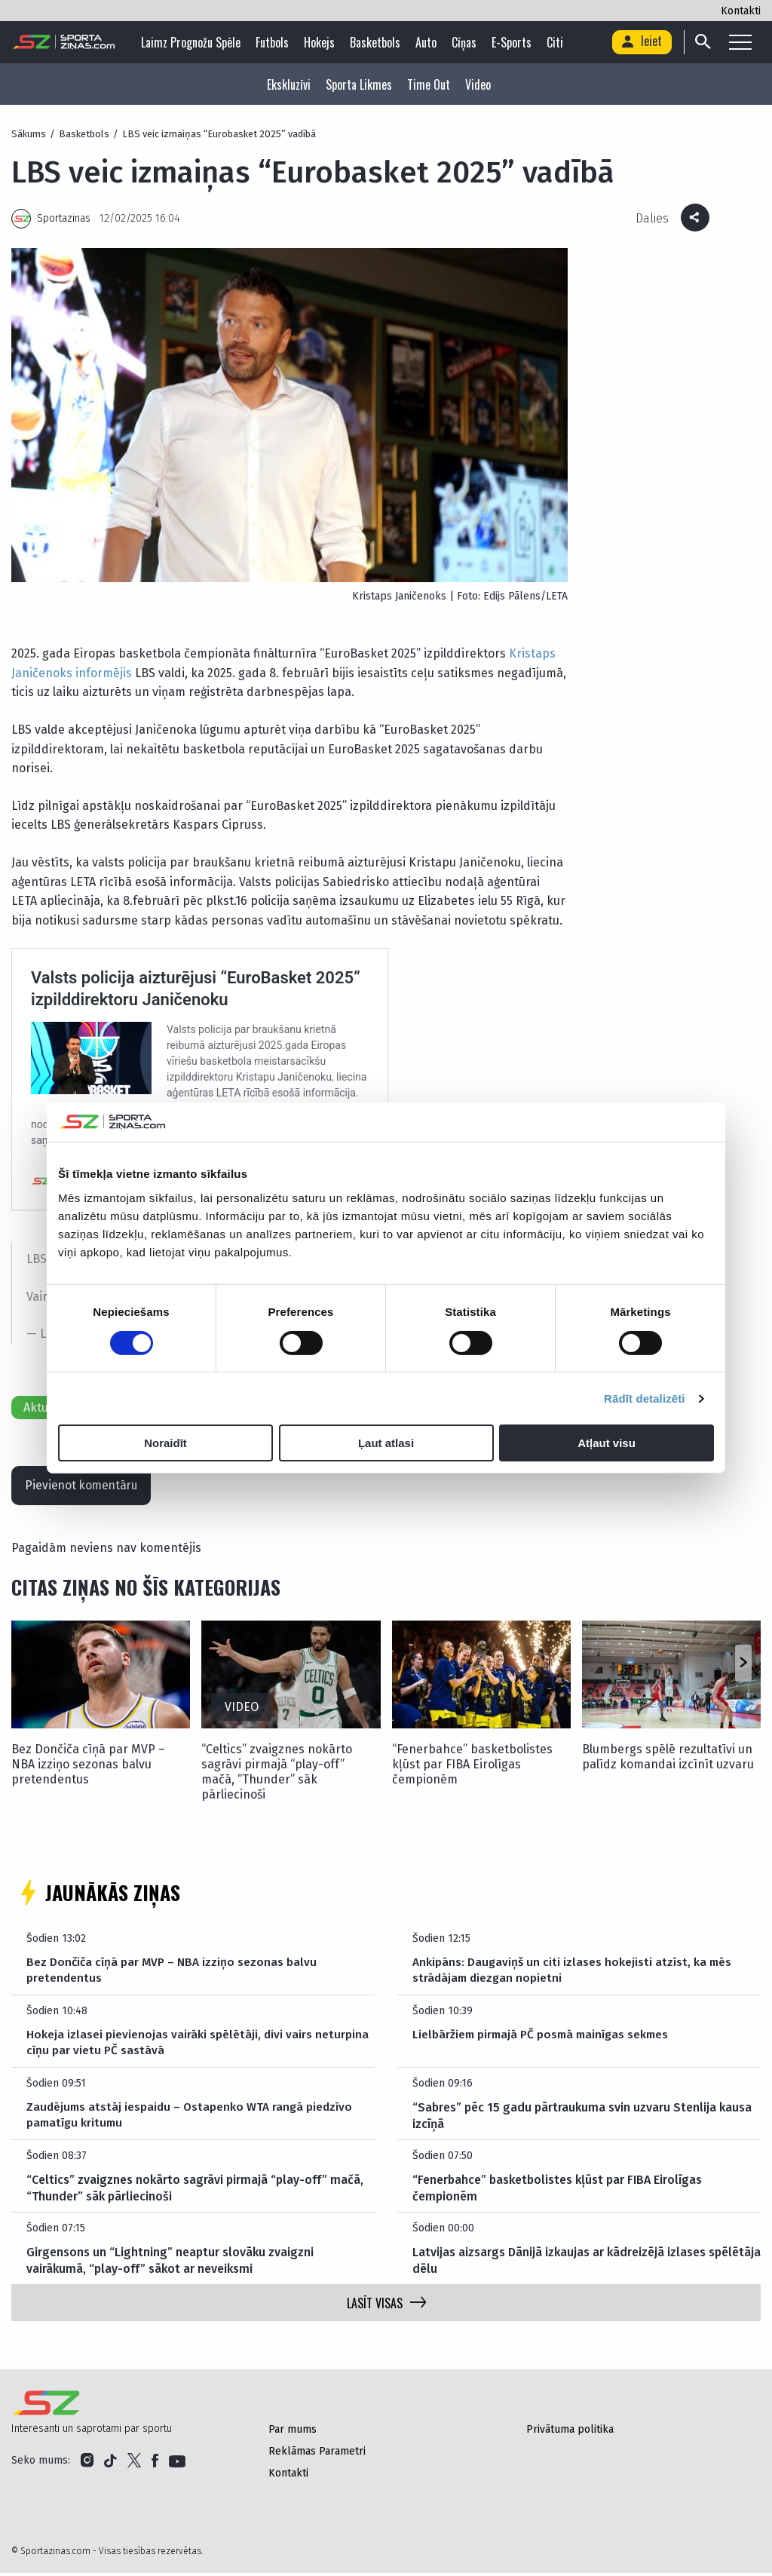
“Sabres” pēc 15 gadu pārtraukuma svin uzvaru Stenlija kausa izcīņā (582, 2118)
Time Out (428, 84)
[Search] (702, 42)
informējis (103, 673)
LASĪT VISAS (386, 2306)
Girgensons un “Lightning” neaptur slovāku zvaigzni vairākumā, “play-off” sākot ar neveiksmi (170, 2263)
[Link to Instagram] (87, 2463)
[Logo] (64, 42)
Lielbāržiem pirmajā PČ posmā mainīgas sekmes (544, 2038)
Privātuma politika (570, 2432)
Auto (428, 42)
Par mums (292, 2432)
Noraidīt (165, 1443)
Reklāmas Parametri (317, 2454)
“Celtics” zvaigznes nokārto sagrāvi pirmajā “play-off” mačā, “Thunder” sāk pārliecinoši (276, 1775)
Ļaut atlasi (386, 1443)
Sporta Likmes (359, 84)
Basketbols (377, 42)
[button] (743, 1665)
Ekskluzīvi (289, 84)
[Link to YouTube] (177, 2463)
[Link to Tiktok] (110, 2463)
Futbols (274, 42)
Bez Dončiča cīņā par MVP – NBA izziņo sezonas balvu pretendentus (88, 1767)
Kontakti (741, 11)
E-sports (514, 42)
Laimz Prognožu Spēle (193, 42)
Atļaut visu (606, 1443)
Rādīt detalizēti (644, 1398)
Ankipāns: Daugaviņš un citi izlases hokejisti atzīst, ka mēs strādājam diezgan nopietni (573, 1973)
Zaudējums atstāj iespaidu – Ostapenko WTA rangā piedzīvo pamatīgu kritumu (191, 2118)
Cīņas (466, 42)
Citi (557, 42)
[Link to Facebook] (155, 2463)
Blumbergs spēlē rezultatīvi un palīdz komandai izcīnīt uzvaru (668, 1759)
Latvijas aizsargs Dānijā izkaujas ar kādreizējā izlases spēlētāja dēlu (586, 2263)
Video (478, 84)
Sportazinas (63, 218)
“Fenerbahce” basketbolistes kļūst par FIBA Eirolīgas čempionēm (472, 1767)
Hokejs (321, 42)
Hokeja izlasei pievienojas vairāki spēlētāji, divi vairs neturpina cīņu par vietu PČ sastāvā (197, 2046)
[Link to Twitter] (134, 2463)
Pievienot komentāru (84, 1487)
